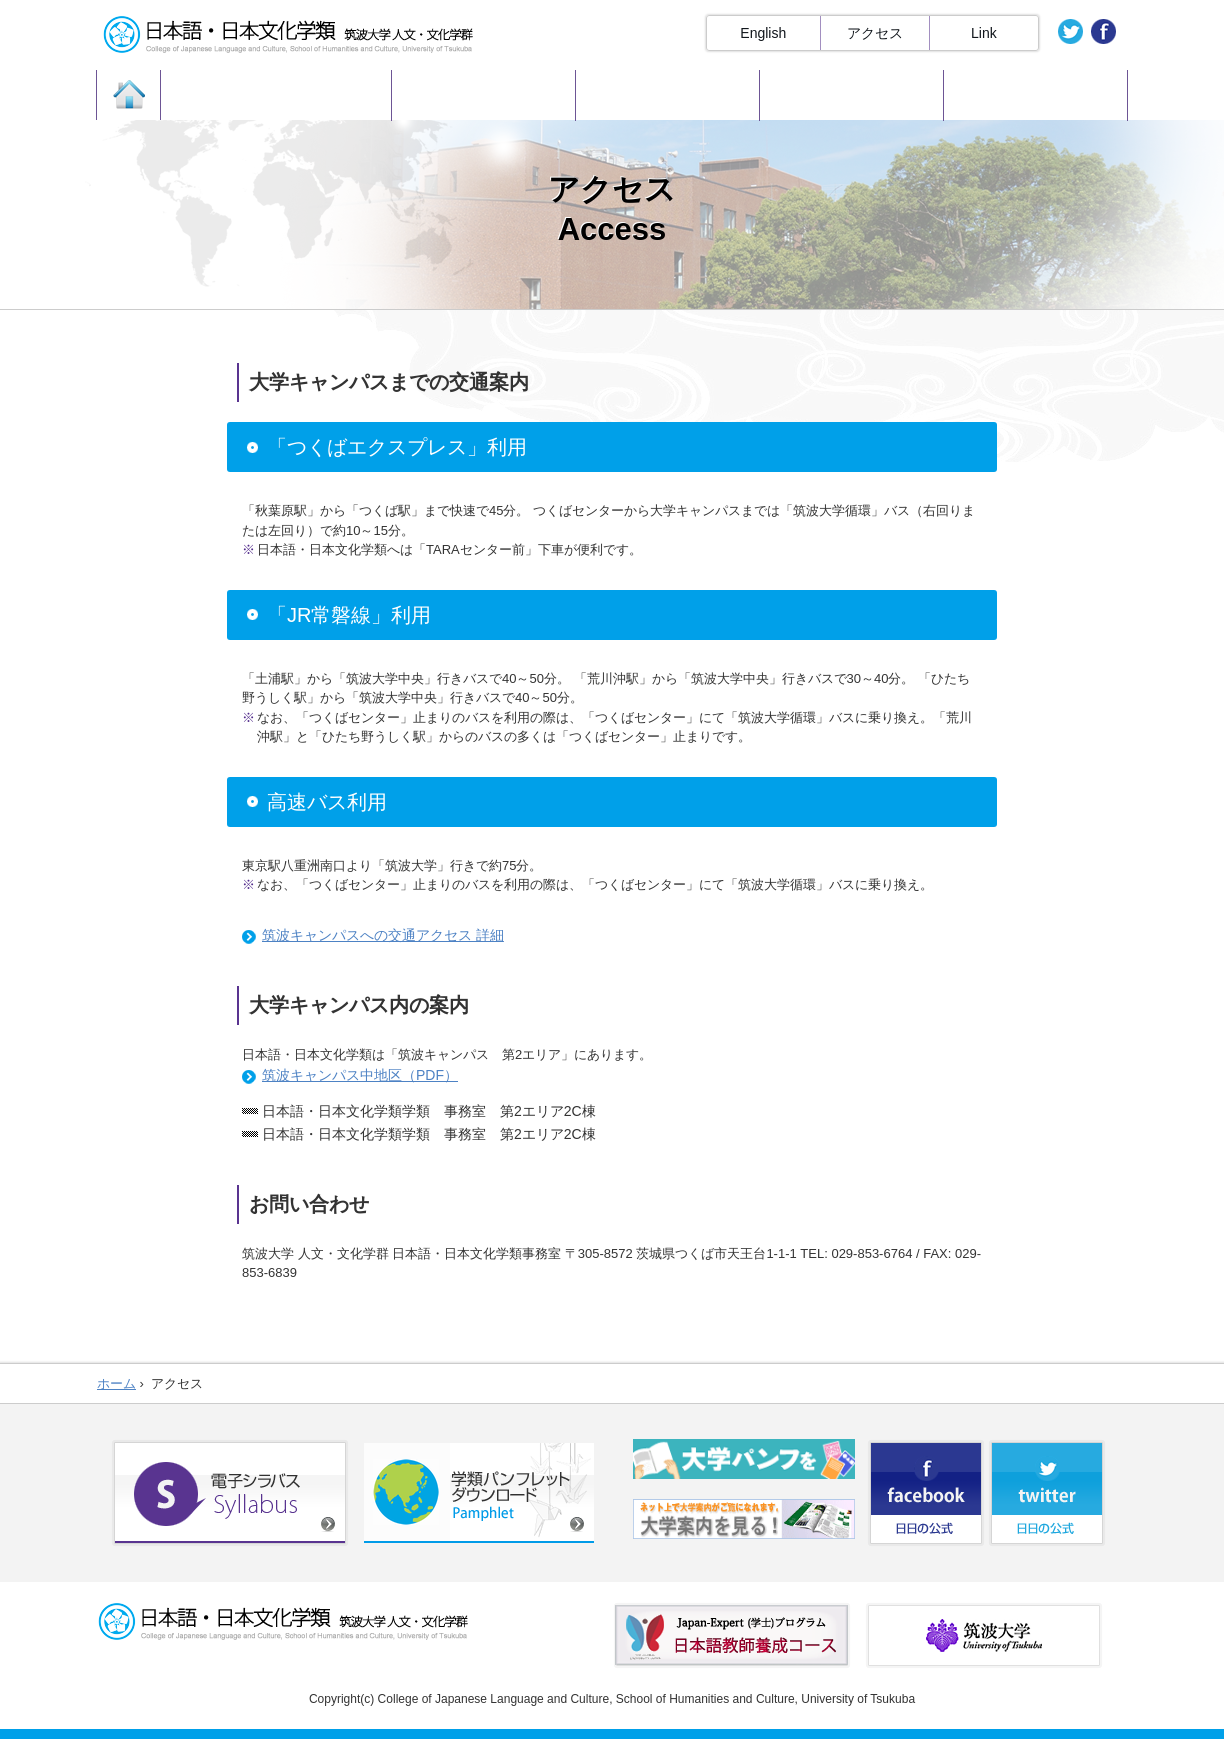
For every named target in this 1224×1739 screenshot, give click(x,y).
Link (984, 33)
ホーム (116, 1383)
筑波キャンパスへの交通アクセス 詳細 (383, 935)
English (763, 33)
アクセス (875, 33)
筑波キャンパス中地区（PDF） (360, 1075)
